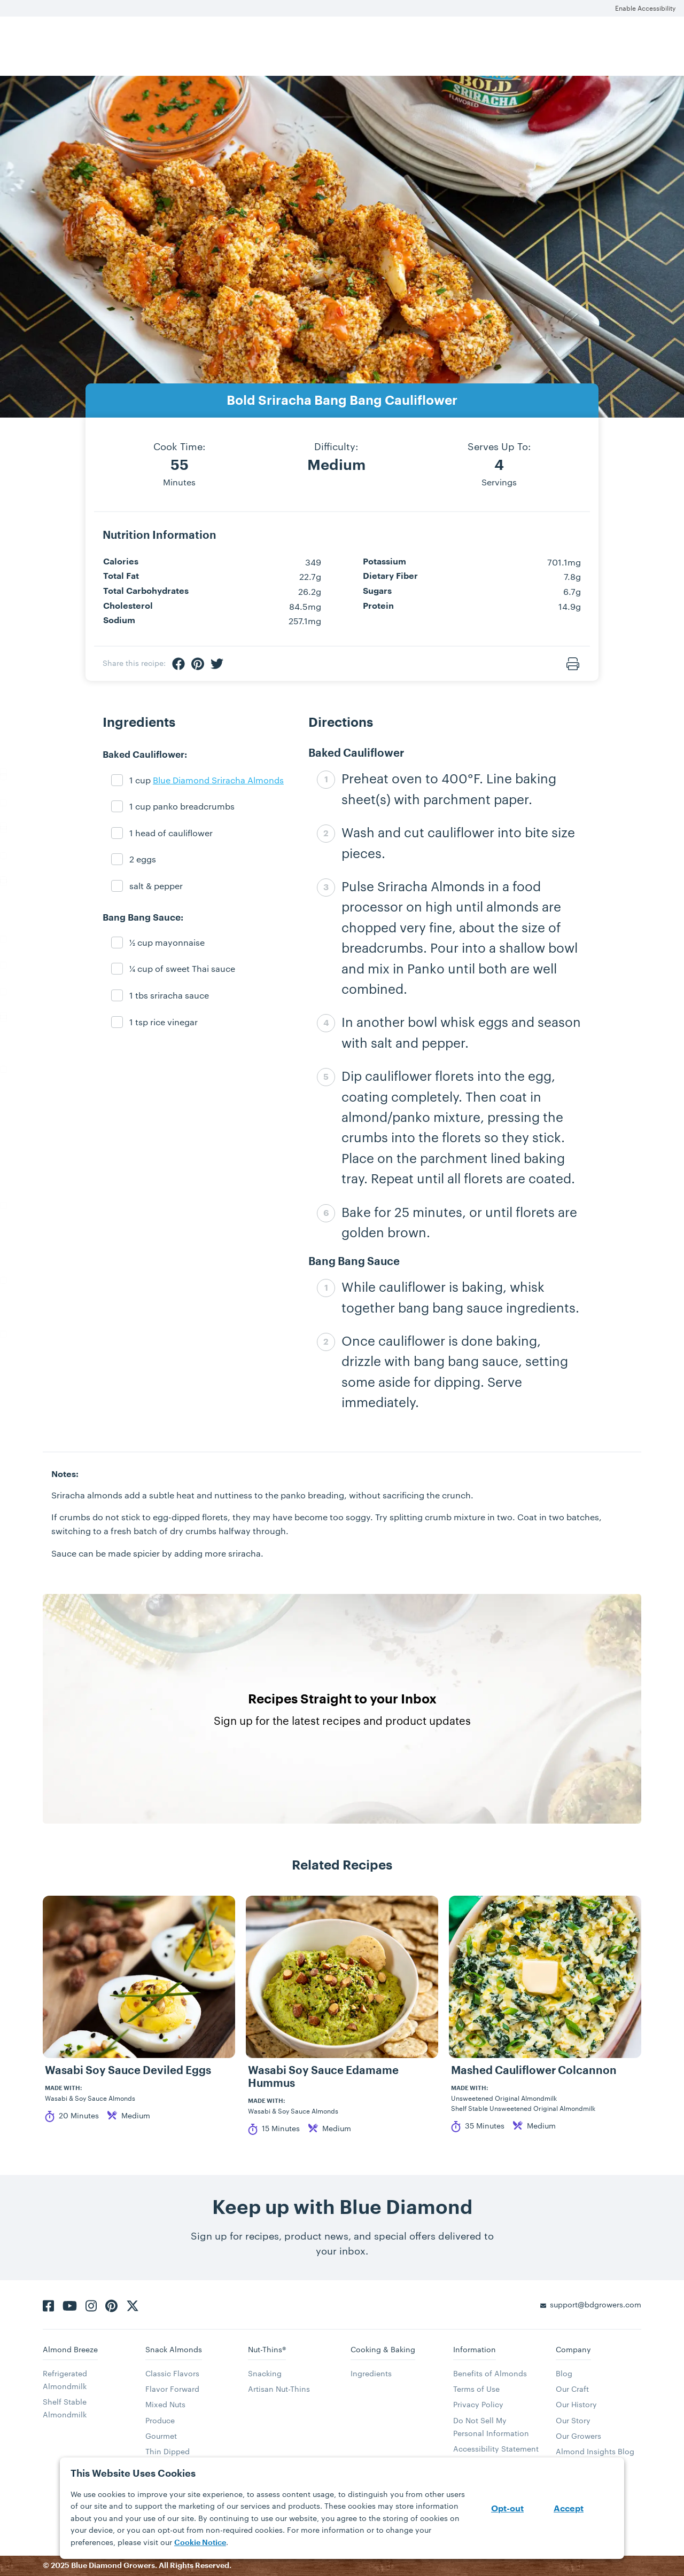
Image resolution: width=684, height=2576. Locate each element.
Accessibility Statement (496, 2448)
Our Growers (578, 2435)
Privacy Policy (478, 2404)
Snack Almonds (173, 2349)
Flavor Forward (172, 2388)
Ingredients (371, 2373)
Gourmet (161, 2435)
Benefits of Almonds (490, 2373)
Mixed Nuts (165, 2404)
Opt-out (507, 2508)
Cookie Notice (200, 2542)
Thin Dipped (167, 2451)
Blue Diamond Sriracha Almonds (218, 780)
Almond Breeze (70, 2349)
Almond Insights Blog (595, 2451)
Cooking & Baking (383, 2349)
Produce (160, 2420)
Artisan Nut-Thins (279, 2388)
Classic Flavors (172, 2373)
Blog (564, 2373)
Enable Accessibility (645, 8)
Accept (569, 2508)
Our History (576, 2404)
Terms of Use (476, 2388)
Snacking (265, 2373)
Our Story (573, 2420)
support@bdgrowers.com (595, 2304)
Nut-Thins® (267, 2349)
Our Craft (572, 2388)
